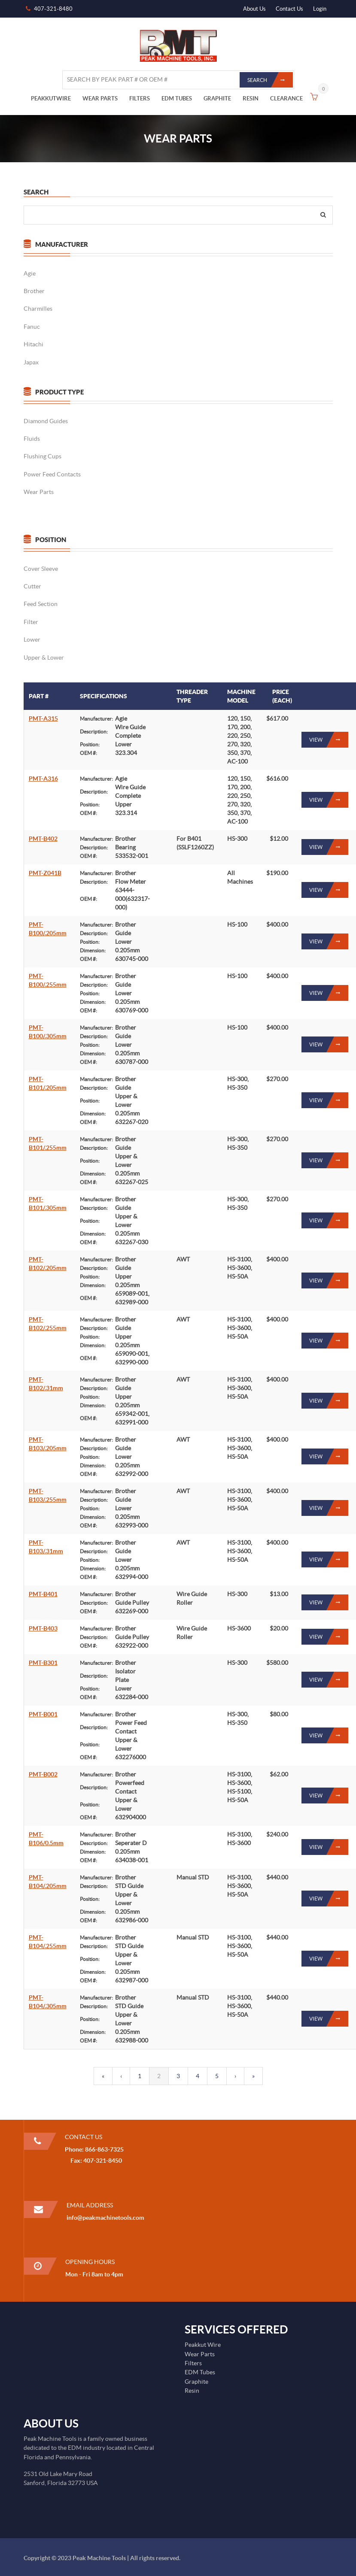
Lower (31, 639)
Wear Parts (38, 491)
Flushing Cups (42, 456)
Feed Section (40, 603)
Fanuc (31, 326)
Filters (193, 2363)
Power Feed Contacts (51, 474)
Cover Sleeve (40, 568)
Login (319, 9)
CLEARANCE (286, 98)
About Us (254, 9)
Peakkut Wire (203, 2344)
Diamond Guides (45, 421)
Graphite (196, 2381)
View (328, 740)
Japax (30, 362)
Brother (33, 291)
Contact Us (289, 9)
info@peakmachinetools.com (105, 2217)
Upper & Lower (43, 657)
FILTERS (139, 98)
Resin (192, 2390)
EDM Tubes (200, 2372)
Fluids (31, 438)
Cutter (32, 586)
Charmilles (37, 308)
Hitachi (33, 344)
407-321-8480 (53, 9)
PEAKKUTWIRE (51, 98)
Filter (30, 621)
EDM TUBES (176, 98)
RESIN (251, 98)
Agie (29, 273)
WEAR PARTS (100, 98)
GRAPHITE (217, 98)
